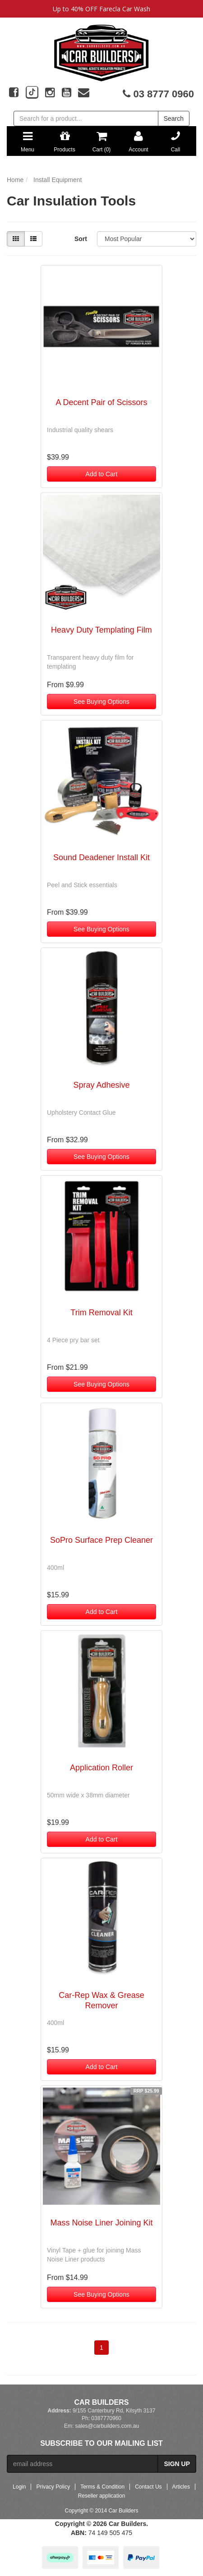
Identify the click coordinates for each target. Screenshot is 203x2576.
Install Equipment (57, 179)
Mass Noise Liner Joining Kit (101, 2222)
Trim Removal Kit (101, 1312)
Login (19, 2487)
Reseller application (101, 2496)
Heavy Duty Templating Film (101, 629)
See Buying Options (101, 701)
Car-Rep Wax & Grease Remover (101, 2000)
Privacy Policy (53, 2487)
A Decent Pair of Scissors (101, 402)
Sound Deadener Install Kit (101, 857)
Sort (80, 238)
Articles (181, 2487)
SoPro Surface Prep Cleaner (101, 1540)
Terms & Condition (102, 2487)
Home (15, 179)
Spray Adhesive (101, 1085)
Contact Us (148, 2487)
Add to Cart (102, 474)
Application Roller (101, 1767)
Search (174, 118)
